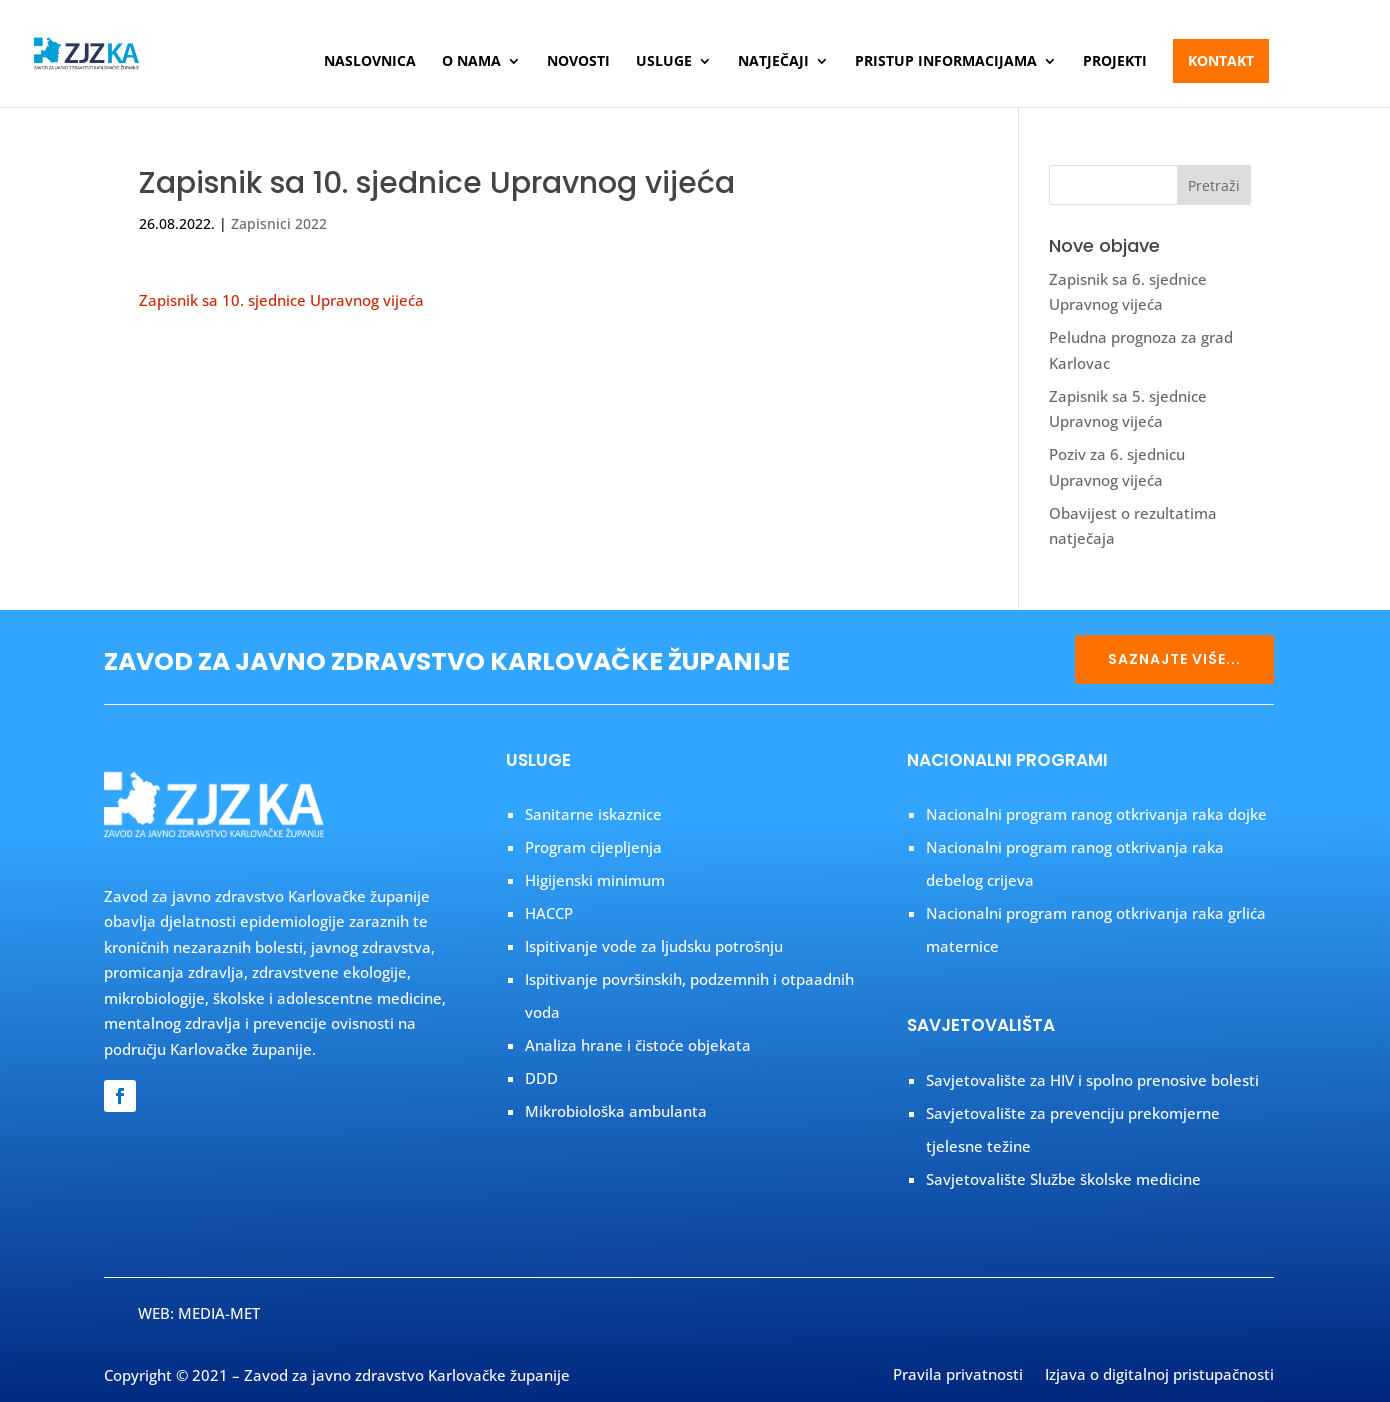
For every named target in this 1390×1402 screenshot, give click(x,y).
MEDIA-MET (219, 1313)
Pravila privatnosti (958, 1376)
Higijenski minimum (595, 880)
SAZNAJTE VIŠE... (1174, 659)
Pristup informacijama (946, 62)
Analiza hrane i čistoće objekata (638, 1045)
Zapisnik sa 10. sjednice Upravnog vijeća (281, 300)
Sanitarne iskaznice (593, 814)
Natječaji (773, 62)
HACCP (549, 913)
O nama (471, 62)
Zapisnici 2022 (279, 223)
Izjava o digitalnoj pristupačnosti (1159, 1376)
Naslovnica (370, 62)
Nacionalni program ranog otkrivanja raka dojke (1096, 814)
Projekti (1115, 62)
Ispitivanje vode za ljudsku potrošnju (654, 946)
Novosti (578, 62)
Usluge (664, 62)
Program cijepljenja (593, 847)
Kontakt (1221, 60)
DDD (541, 1078)
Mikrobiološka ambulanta (616, 1111)
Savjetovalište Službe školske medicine (1063, 1179)
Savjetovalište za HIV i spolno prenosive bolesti (1092, 1080)
